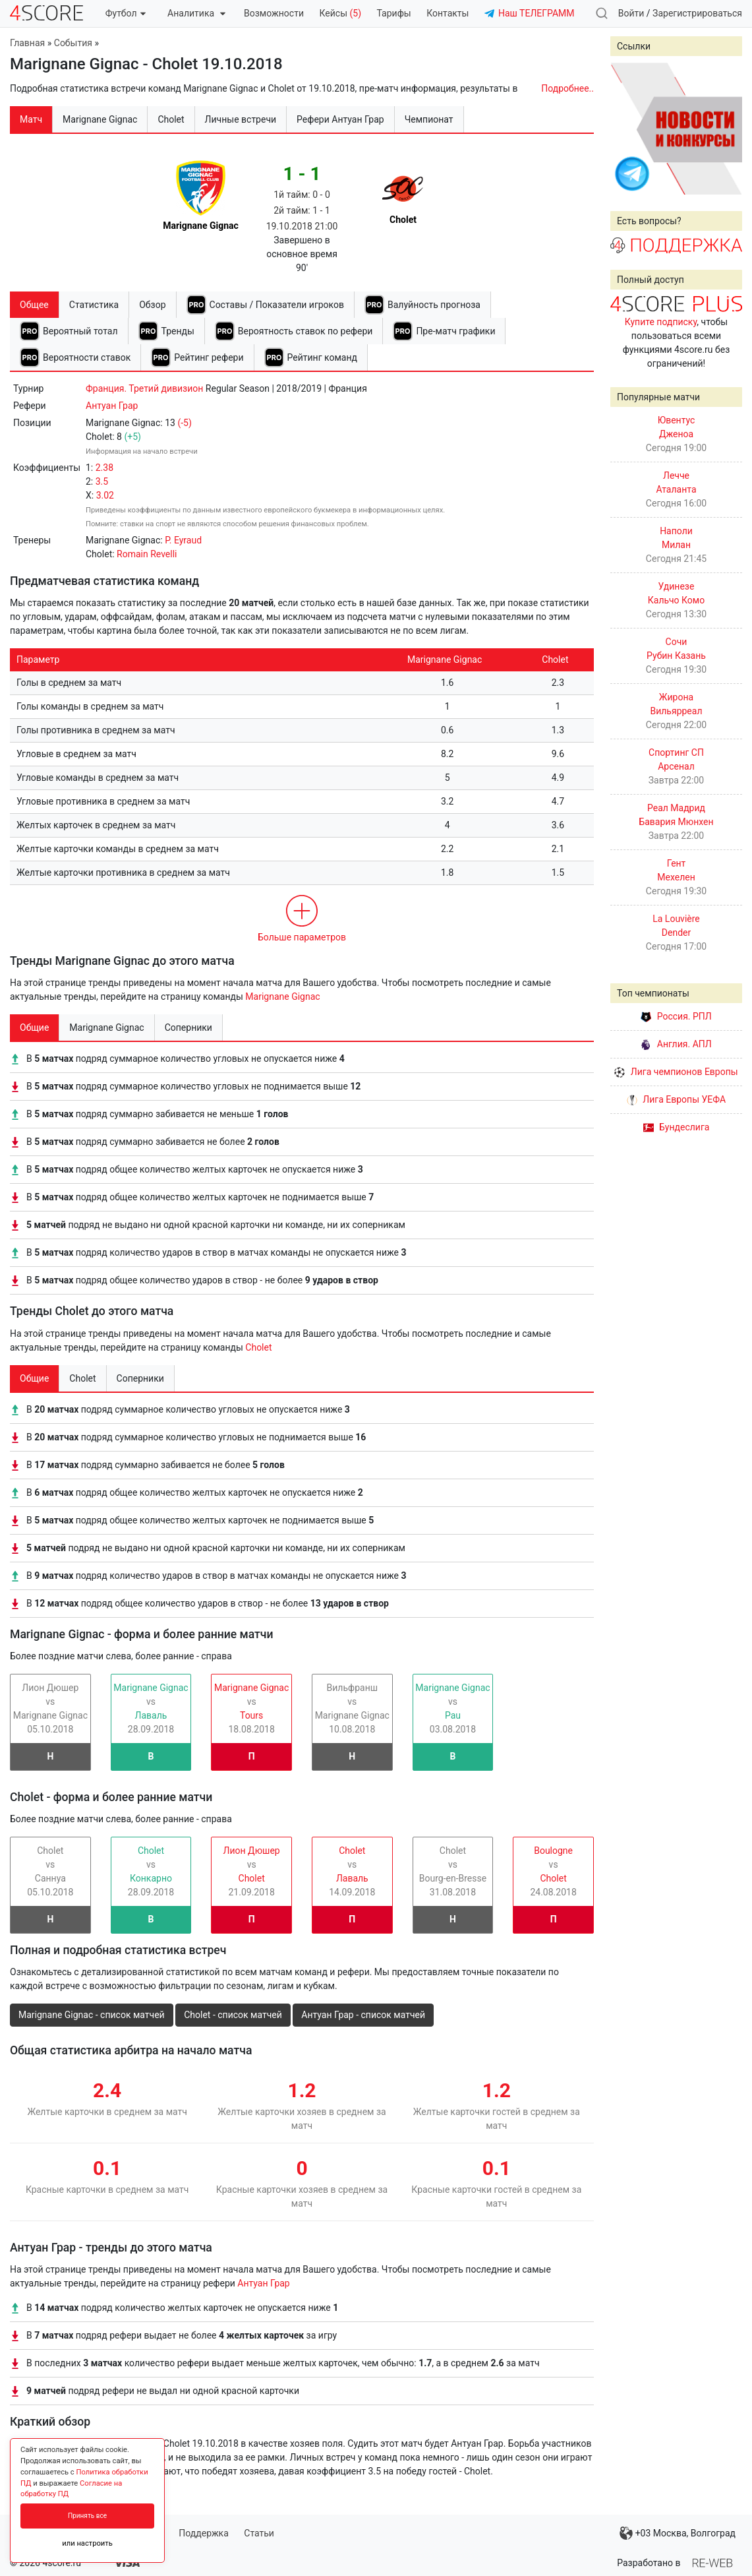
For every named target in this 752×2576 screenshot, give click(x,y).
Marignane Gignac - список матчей (91, 2014)
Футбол (125, 13)
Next (725, 128)
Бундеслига (676, 1127)
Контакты (447, 13)
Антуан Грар (112, 405)
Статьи (259, 2533)
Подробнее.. (567, 88)
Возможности (274, 13)
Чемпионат (429, 119)
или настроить (87, 2543)
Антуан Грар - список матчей (363, 2014)
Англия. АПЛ (676, 1044)
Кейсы (340, 13)
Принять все (87, 2515)
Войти (631, 13)
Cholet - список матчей (233, 2014)
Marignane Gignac (282, 996)
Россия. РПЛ (676, 1016)
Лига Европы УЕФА (676, 1099)
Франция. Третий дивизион (144, 388)
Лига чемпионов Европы (676, 1071)
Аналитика (196, 13)
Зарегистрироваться (697, 13)
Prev (627, 128)
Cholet (258, 1347)
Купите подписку (661, 322)
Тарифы (394, 13)
